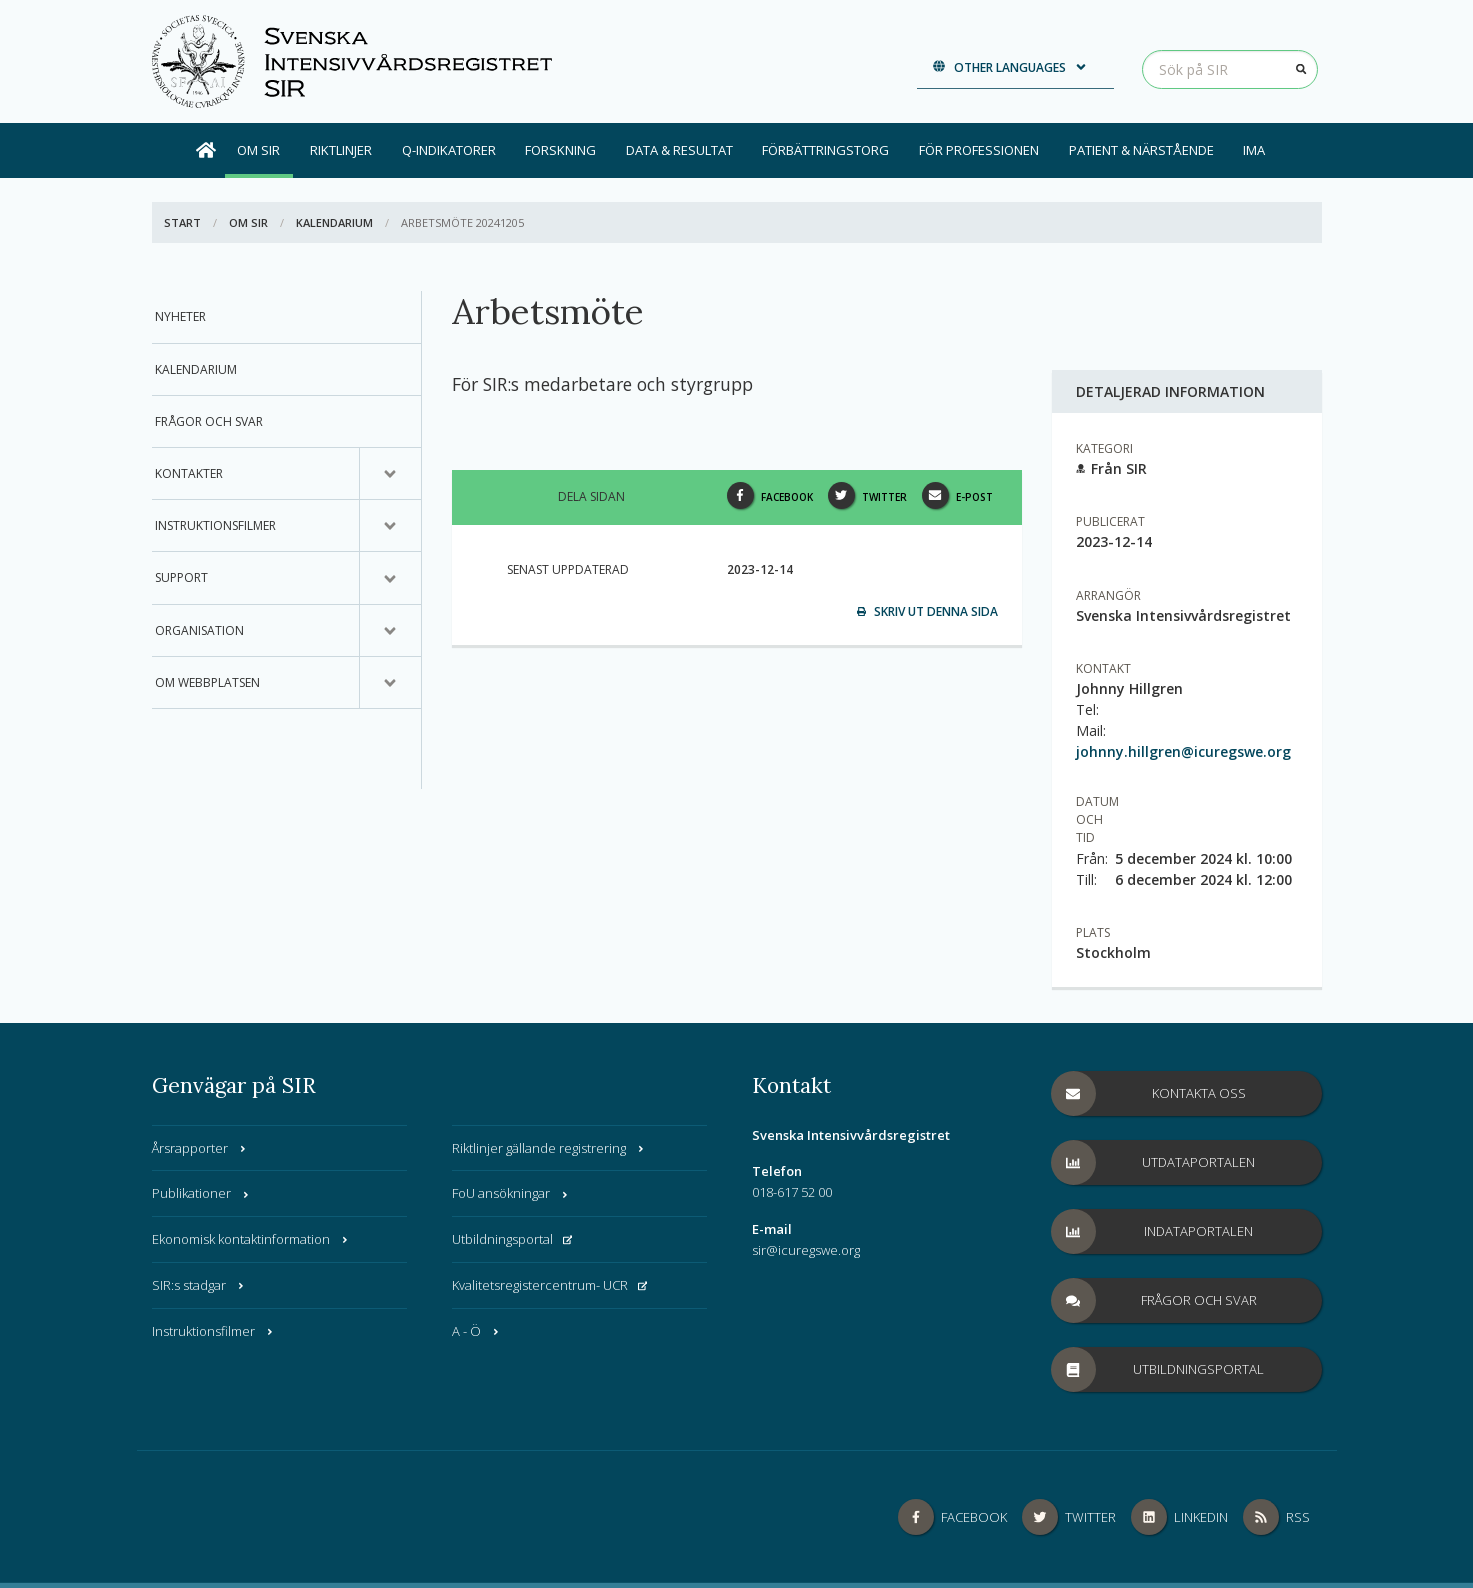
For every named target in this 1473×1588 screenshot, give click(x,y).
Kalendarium (334, 222)
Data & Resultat (679, 150)
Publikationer (201, 1193)
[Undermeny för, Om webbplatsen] (390, 683)
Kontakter (189, 473)
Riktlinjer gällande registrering (549, 1148)
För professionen (979, 150)
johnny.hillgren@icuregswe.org (1183, 751)
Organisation (199, 630)
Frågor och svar (209, 421)
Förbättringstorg (825, 150)
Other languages (1010, 67)
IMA (1254, 150)
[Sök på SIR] (1230, 69)
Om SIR (258, 150)
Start (182, 222)
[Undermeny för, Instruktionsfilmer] (390, 526)
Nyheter (180, 316)
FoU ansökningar (511, 1193)
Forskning (560, 150)
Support (181, 577)
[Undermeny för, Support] (390, 578)
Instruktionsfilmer (215, 525)
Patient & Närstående (1141, 150)
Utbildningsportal (512, 1239)
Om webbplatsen (207, 682)
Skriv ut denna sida (927, 611)
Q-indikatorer (449, 150)
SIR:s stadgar (199, 1285)
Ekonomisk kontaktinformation (251, 1239)
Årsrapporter (200, 1148)
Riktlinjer (341, 150)
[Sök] (1302, 69)
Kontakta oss (1149, 1093)
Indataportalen (1153, 1231)
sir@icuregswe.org (806, 1250)
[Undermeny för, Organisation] (390, 631)
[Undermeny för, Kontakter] (390, 474)
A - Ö (476, 1331)
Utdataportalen (1154, 1162)
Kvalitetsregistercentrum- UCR (550, 1285)
